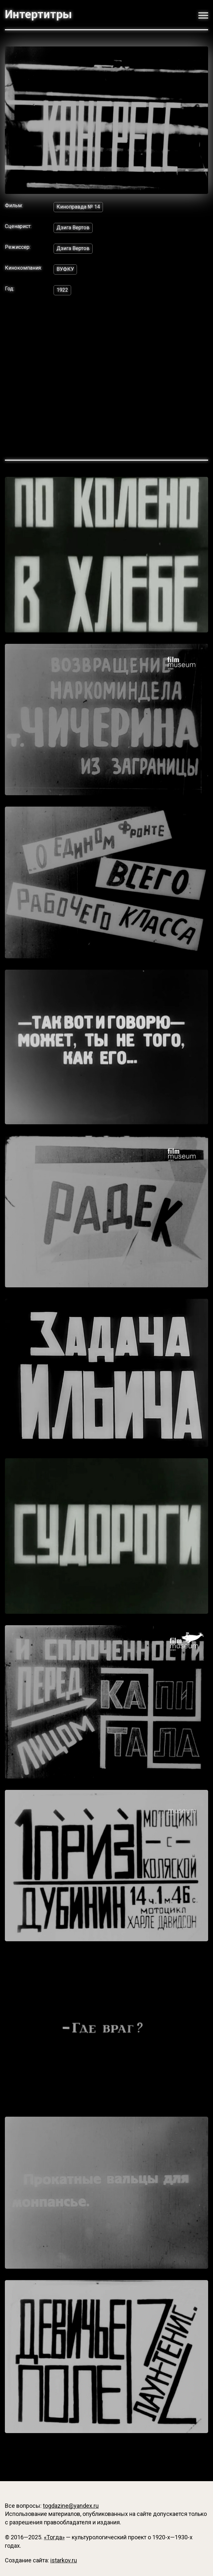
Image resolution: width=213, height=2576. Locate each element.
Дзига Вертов (73, 227)
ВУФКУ (65, 269)
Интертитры (38, 14)
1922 (62, 290)
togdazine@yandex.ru (71, 2505)
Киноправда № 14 (78, 207)
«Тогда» (54, 2537)
